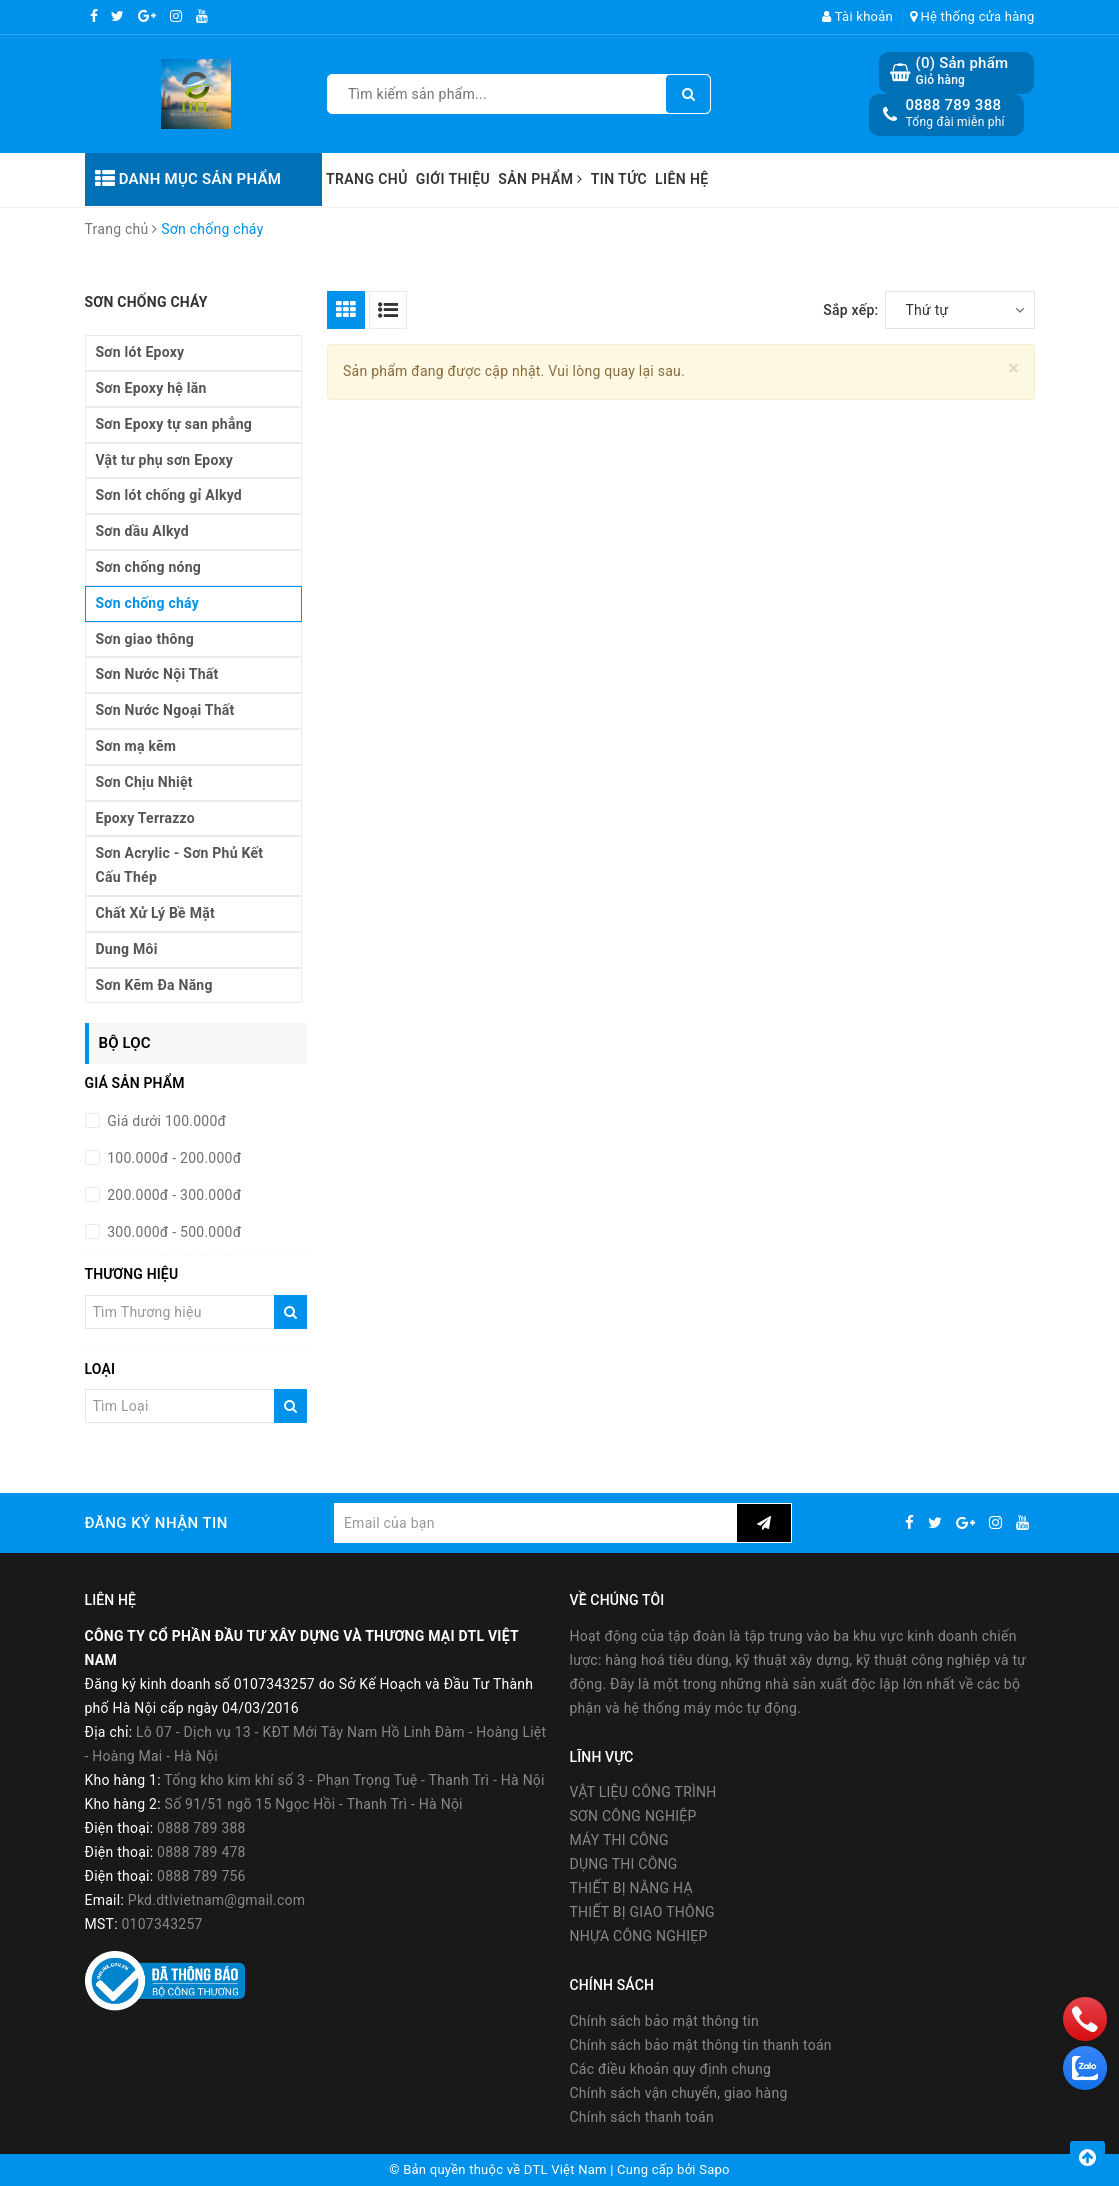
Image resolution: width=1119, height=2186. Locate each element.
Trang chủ (367, 179)
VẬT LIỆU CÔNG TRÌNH (643, 1792)
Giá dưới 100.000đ (165, 1121)
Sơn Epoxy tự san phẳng (174, 424)
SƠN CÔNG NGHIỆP (633, 1816)
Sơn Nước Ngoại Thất (165, 710)
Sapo (714, 2169)
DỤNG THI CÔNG (624, 1864)
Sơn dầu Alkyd (142, 531)
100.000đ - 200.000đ (173, 1158)
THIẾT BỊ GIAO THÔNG (642, 1912)
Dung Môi (127, 949)
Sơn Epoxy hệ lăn (151, 388)
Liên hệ (682, 179)
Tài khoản (857, 16)
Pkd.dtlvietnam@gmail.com (217, 1900)
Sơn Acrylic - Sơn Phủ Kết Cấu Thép (180, 865)
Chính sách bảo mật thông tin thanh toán (701, 2045)
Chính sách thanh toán (642, 2117)
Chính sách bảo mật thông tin (665, 2021)
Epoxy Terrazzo (145, 818)
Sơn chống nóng (149, 567)
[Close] (1013, 368)
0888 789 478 (201, 1852)
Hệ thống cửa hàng (972, 16)
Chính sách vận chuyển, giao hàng (679, 2093)
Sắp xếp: (850, 310)
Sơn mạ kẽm (136, 746)
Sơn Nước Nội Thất (157, 674)
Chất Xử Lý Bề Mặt (155, 913)
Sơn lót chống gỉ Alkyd (169, 495)
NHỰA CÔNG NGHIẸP (639, 1936)
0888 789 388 (953, 105)
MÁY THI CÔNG (619, 1840)
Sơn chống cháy (148, 603)
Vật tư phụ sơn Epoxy (165, 460)
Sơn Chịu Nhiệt (144, 782)
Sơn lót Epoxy (140, 352)
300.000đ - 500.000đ (173, 1232)
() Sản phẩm (961, 71)
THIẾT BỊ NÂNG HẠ (631, 1888)
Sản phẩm (540, 179)
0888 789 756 (201, 1876)
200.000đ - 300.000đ (173, 1195)
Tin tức (619, 179)
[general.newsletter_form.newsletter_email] (535, 1523)
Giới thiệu (453, 179)
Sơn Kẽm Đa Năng (154, 985)
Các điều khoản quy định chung (671, 2069)
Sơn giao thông (145, 639)
